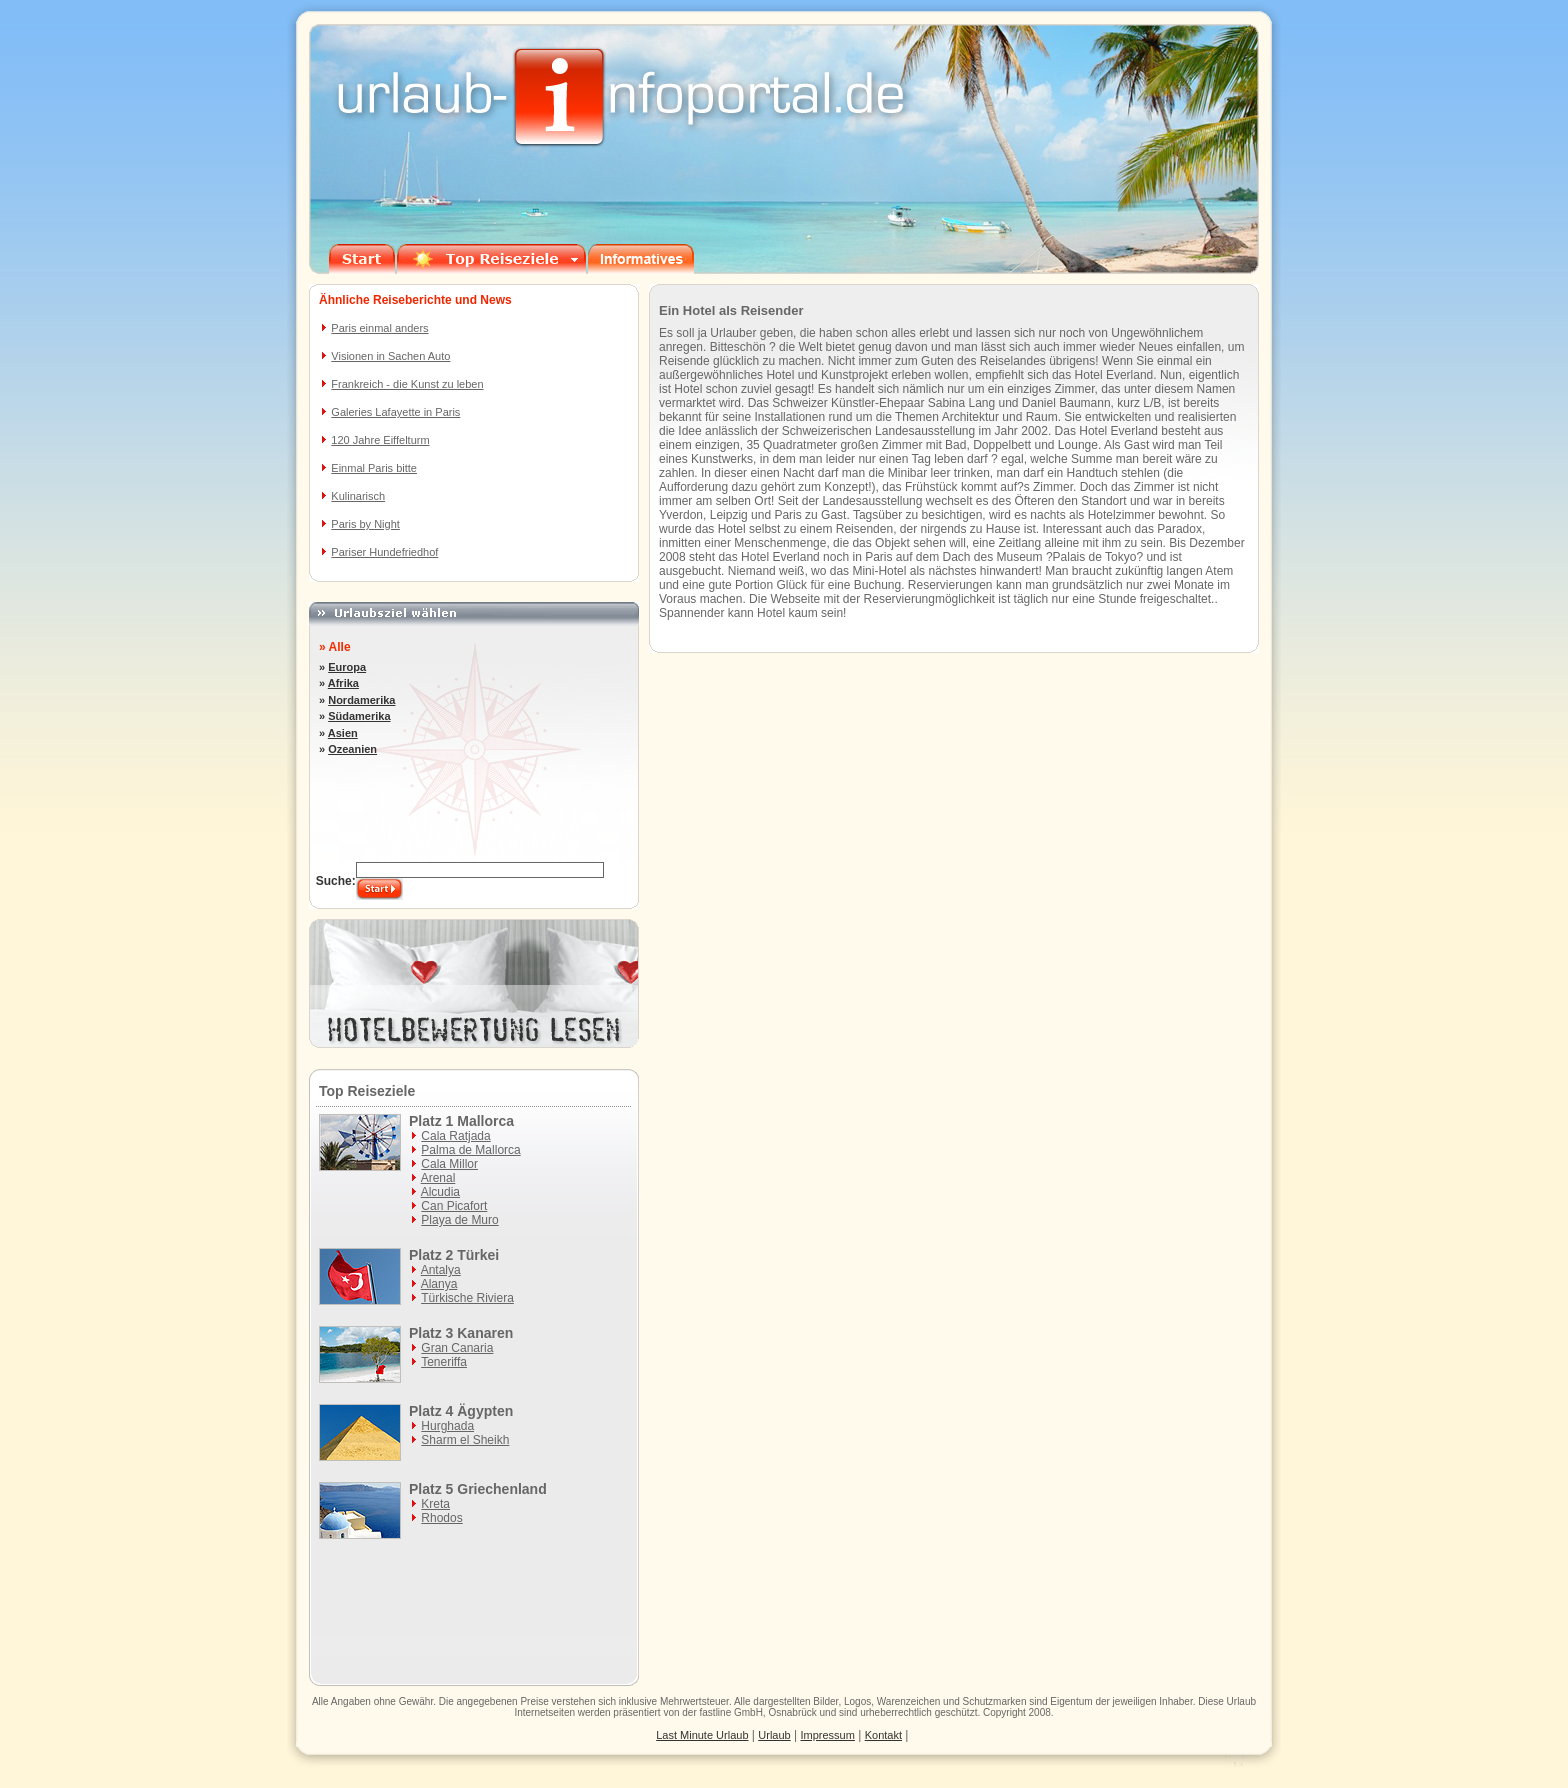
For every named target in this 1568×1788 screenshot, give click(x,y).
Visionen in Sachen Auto (390, 356)
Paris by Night (365, 524)
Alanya (439, 1284)
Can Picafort (454, 1206)
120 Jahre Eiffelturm (380, 440)
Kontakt (883, 1735)
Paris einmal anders (379, 328)
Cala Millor (449, 1164)
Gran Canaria (457, 1348)
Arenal (438, 1178)
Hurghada (447, 1426)
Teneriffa (444, 1362)
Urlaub (1241, 1701)
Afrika (343, 683)
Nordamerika (361, 700)
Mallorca (485, 1121)
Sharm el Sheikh (465, 1440)
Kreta (435, 1504)
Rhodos (441, 1518)
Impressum (828, 1735)
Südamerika (359, 716)
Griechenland (501, 1489)
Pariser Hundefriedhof (384, 552)
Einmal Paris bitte (374, 468)
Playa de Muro (459, 1220)
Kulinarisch (358, 496)
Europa (347, 667)
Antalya (441, 1270)
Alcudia (440, 1192)
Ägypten (485, 1411)
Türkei (478, 1255)
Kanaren (485, 1333)
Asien (343, 733)
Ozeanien (352, 749)
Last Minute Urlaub (702, 1735)
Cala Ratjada (455, 1136)
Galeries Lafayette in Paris (395, 412)
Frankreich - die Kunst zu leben (407, 384)
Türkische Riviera (467, 1298)
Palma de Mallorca (470, 1150)
